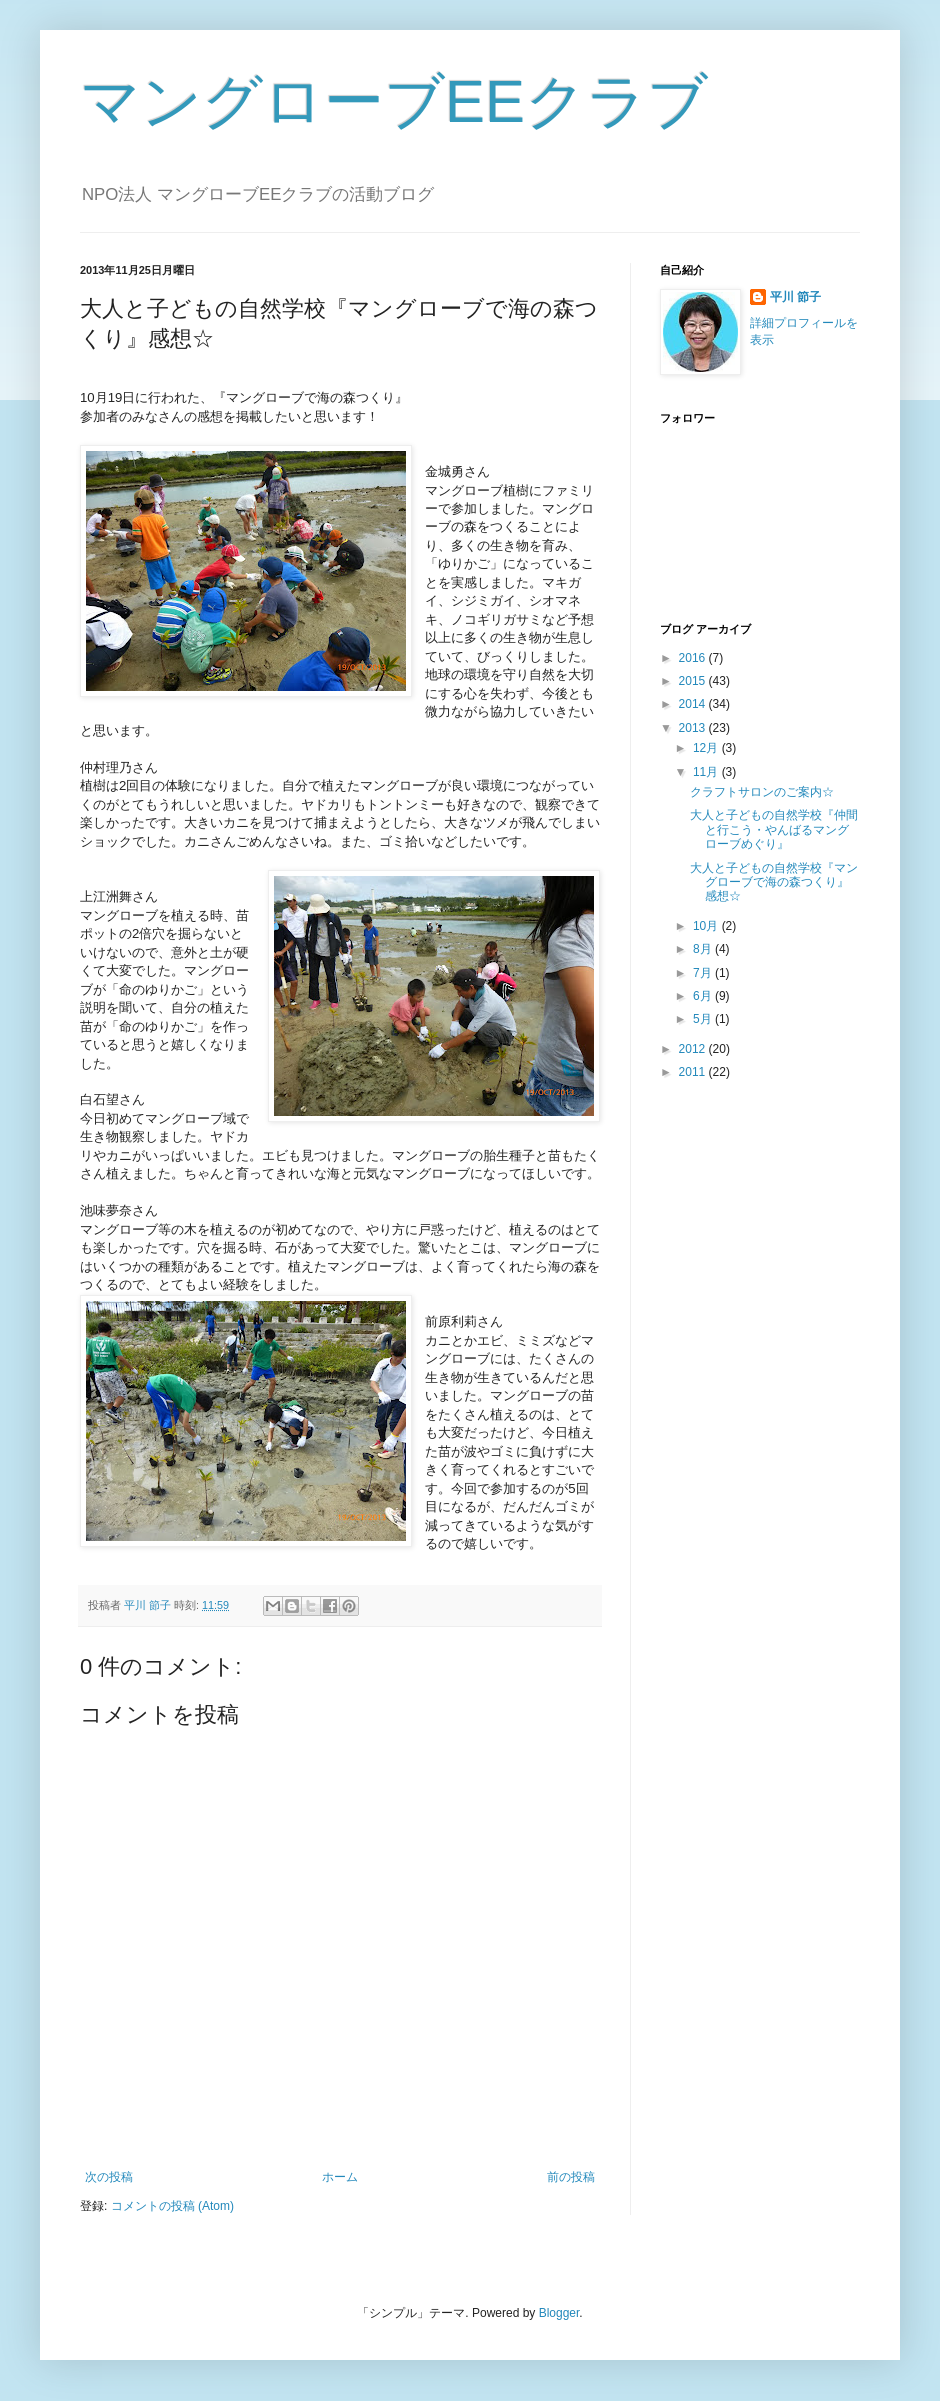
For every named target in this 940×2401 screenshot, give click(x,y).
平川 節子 (795, 297)
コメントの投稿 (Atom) (172, 2206)
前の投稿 (571, 2177)
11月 (707, 772)
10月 (707, 926)
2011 (694, 1072)
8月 (704, 949)
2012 (694, 1049)
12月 (707, 748)
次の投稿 (109, 2177)
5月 (704, 1019)
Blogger (559, 2313)
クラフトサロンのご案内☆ (762, 792)
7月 (704, 973)
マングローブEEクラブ (394, 101)
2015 (694, 681)
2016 (694, 658)
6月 (704, 996)
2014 (694, 704)
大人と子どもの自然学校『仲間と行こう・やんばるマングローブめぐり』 (774, 829)
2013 (694, 728)
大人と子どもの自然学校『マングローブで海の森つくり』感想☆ (774, 882)
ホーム (340, 2177)
